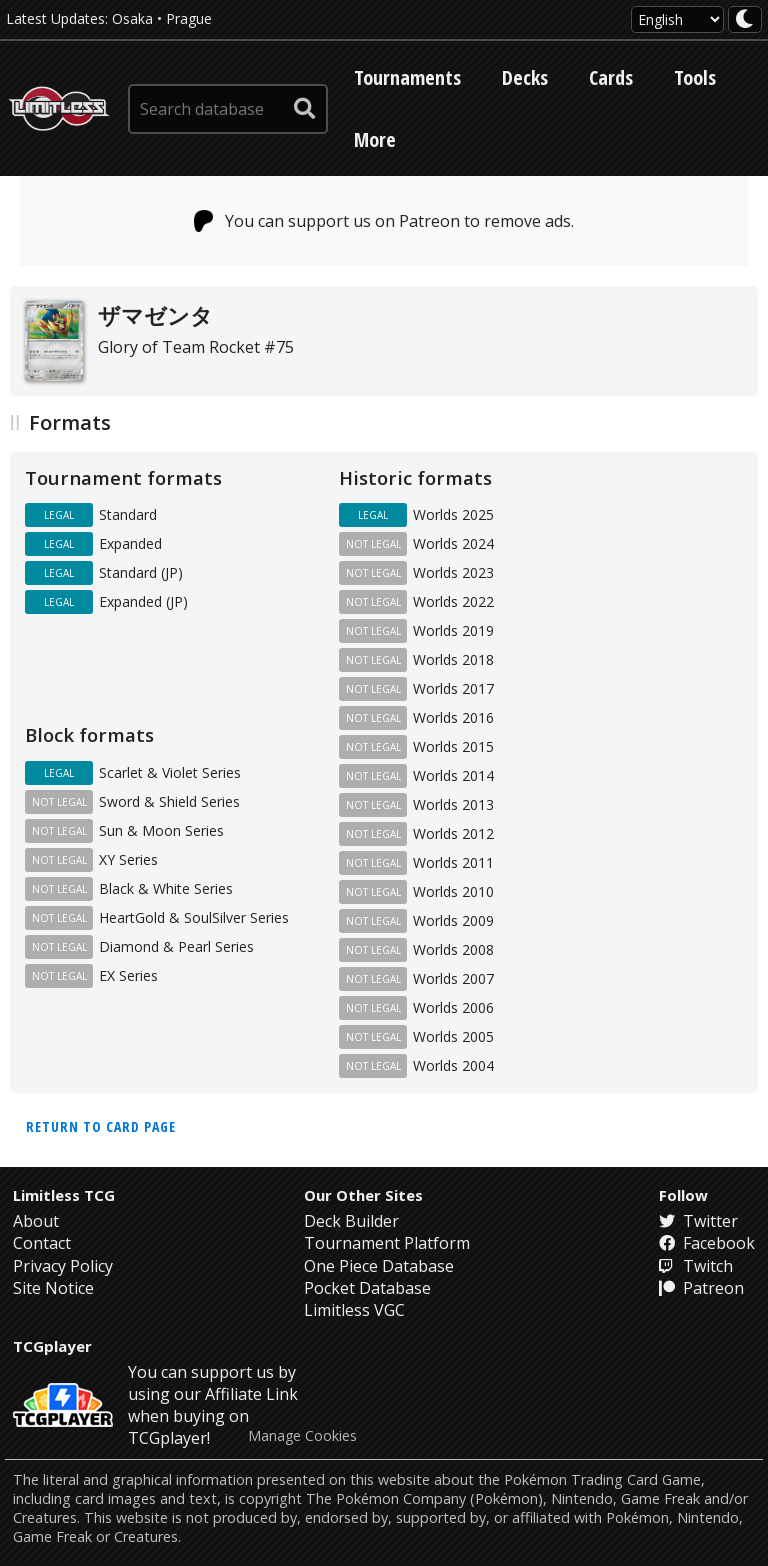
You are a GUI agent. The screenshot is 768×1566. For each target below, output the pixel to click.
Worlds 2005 (453, 1036)
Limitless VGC (354, 1310)
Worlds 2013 (453, 804)
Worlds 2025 (453, 514)
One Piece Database (379, 1266)
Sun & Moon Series (161, 830)
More (375, 139)
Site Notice (53, 1288)
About (36, 1221)
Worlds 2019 (453, 630)
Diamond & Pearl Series (176, 946)
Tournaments (407, 77)
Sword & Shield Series (169, 801)
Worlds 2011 (453, 862)
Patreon (701, 1288)
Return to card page (101, 1126)
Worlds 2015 (453, 746)
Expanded (130, 543)
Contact (42, 1243)
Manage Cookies (302, 1436)
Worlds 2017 (453, 688)
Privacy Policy (63, 1266)
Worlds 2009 (453, 920)
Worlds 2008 (453, 949)
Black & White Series (166, 888)
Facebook (707, 1243)
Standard (128, 514)
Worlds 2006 (453, 1007)
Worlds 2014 (453, 775)
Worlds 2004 (453, 1065)
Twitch (696, 1266)
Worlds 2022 (453, 601)
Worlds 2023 (453, 572)
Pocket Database (367, 1288)
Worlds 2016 (453, 717)
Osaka (132, 18)
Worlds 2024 (453, 543)
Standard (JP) (141, 572)
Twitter (698, 1221)
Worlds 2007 (453, 978)
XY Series (128, 859)
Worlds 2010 (453, 891)
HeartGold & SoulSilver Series (194, 917)
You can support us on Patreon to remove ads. (384, 221)
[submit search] (305, 109)
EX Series (128, 975)
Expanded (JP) (143, 601)
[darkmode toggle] (745, 19)
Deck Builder (351, 1221)
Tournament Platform (387, 1243)
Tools (695, 77)
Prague (189, 18)
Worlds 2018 (453, 659)
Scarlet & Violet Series (170, 772)
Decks (525, 77)
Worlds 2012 (453, 833)
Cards (611, 77)
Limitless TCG (64, 1195)
